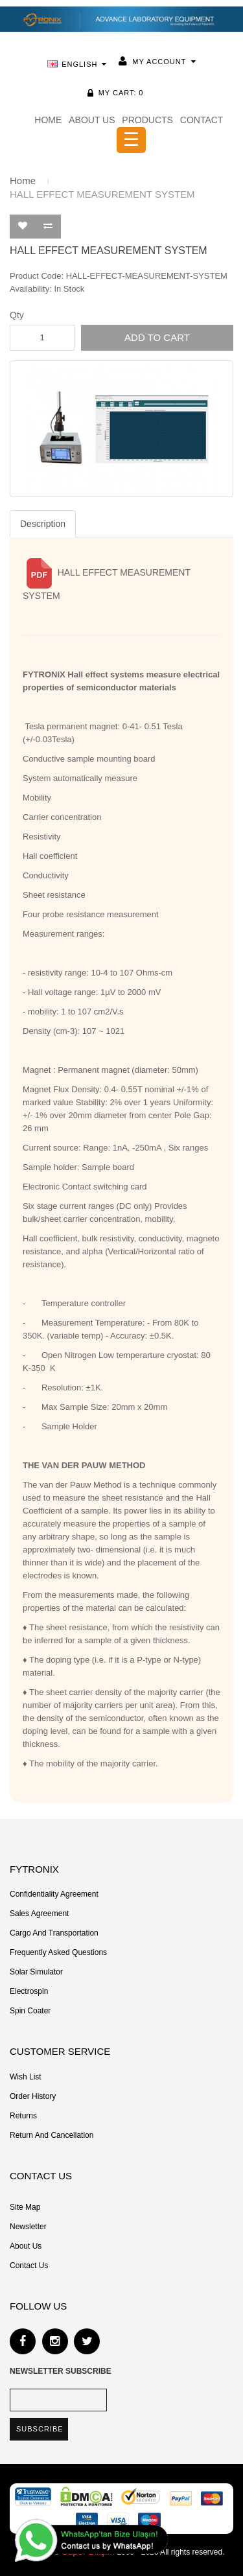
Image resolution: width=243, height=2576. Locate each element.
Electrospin (29, 1991)
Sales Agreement (39, 1913)
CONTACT (202, 120)
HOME (48, 120)
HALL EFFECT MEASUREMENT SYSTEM (102, 194)
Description (42, 524)
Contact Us (29, 2265)
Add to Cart (157, 337)
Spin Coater (30, 2010)
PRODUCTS (147, 120)
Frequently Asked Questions (58, 1952)
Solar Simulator (36, 1971)
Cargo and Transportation (54, 1933)
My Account (159, 61)
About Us (25, 2246)
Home (23, 180)
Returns (23, 2115)
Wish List (25, 2076)
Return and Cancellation (51, 2135)
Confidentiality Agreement (54, 1894)
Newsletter (28, 2226)
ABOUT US (92, 120)
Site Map (25, 2207)
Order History (33, 2096)
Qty (17, 315)
